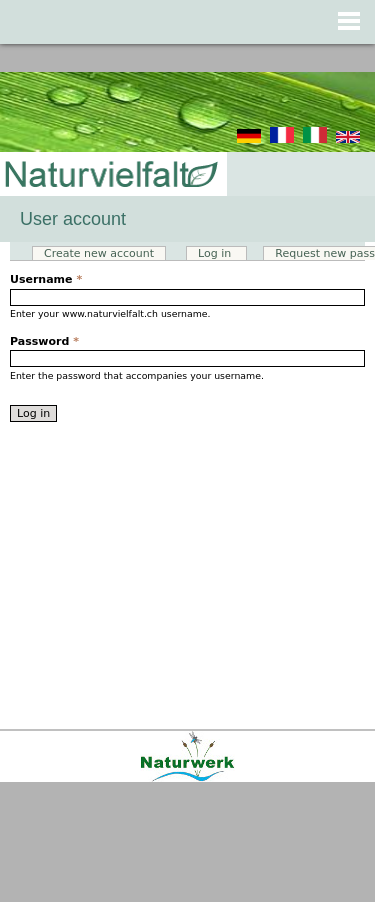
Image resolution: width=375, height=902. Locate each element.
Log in (222, 253)
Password (44, 341)
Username (46, 279)
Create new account (99, 253)
